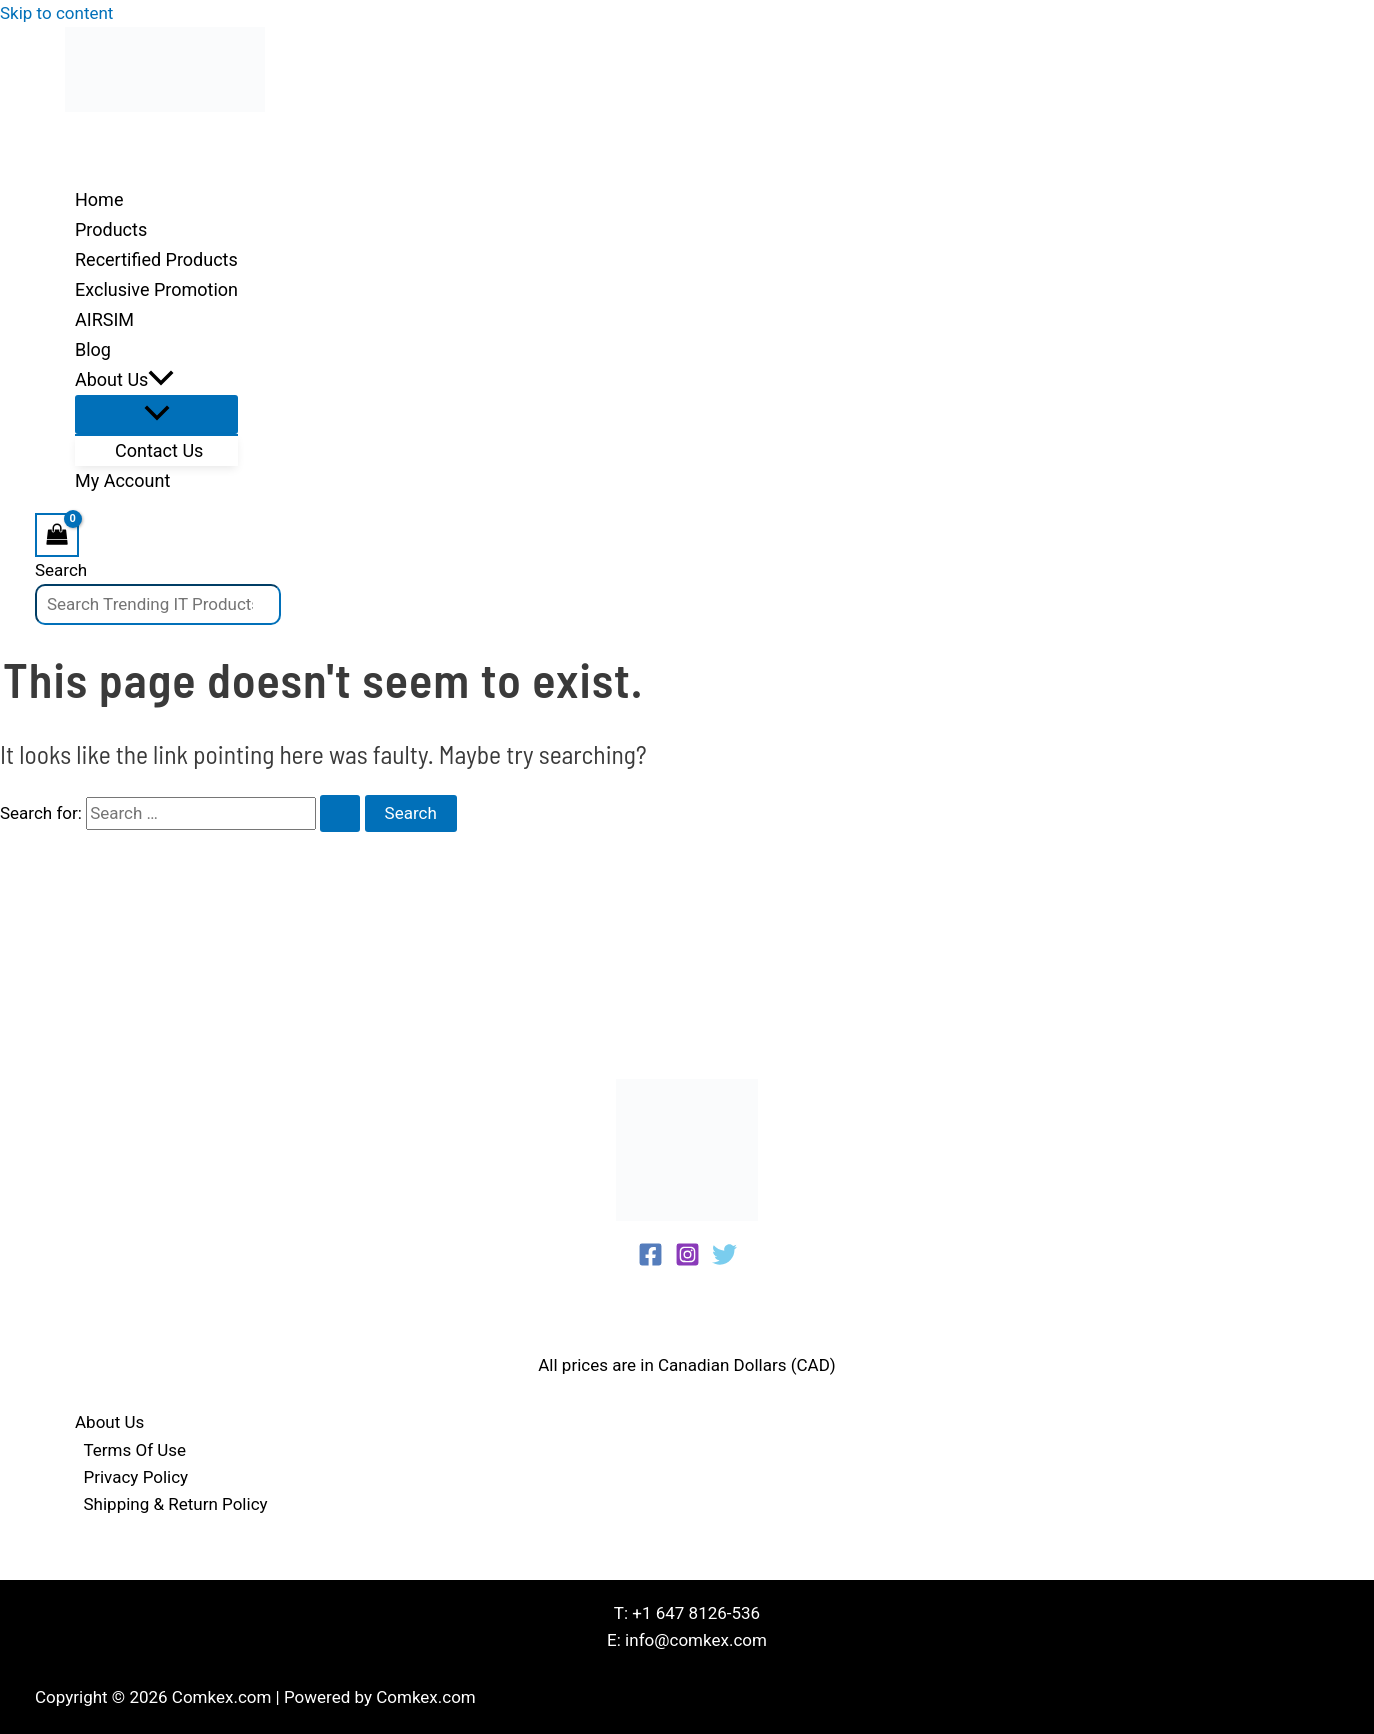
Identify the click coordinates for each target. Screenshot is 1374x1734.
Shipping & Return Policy (176, 1504)
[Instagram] (687, 1261)
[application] (161, 380)
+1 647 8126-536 (696, 1613)
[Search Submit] (340, 813)
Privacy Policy (136, 1477)
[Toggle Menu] (156, 414)
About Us (109, 1422)
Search (61, 570)
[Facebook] (650, 1261)
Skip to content (56, 13)
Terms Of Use (135, 1450)
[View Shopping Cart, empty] (57, 534)
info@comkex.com (696, 1640)
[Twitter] (724, 1261)
